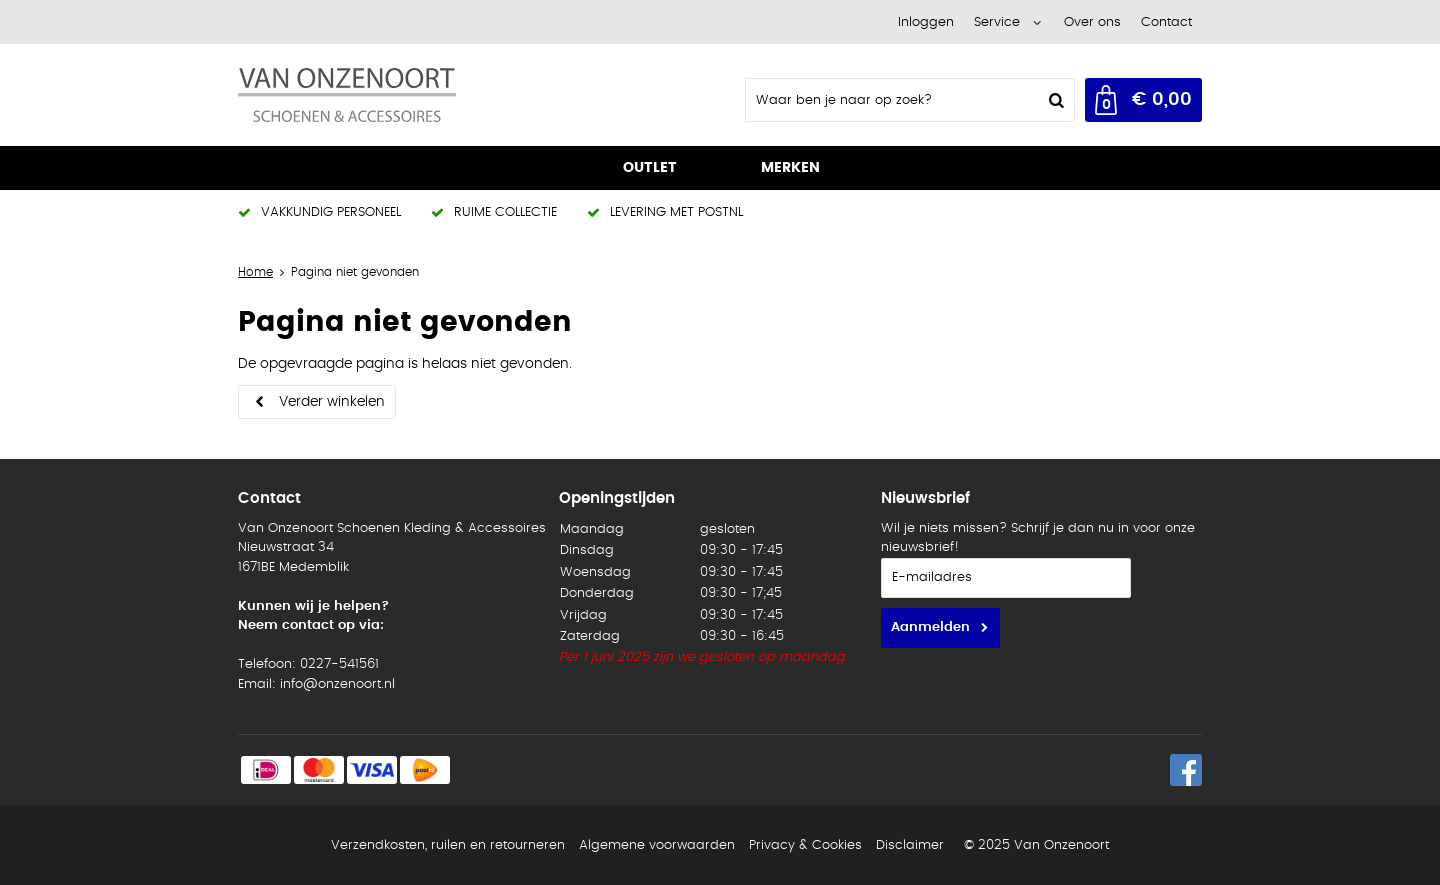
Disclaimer (910, 845)
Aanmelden (930, 627)
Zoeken (1054, 100)
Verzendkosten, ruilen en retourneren (448, 845)
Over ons (1092, 22)
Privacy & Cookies (805, 845)
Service (997, 22)
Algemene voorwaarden (657, 845)
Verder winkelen (332, 402)
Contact (1166, 22)
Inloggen (926, 22)
